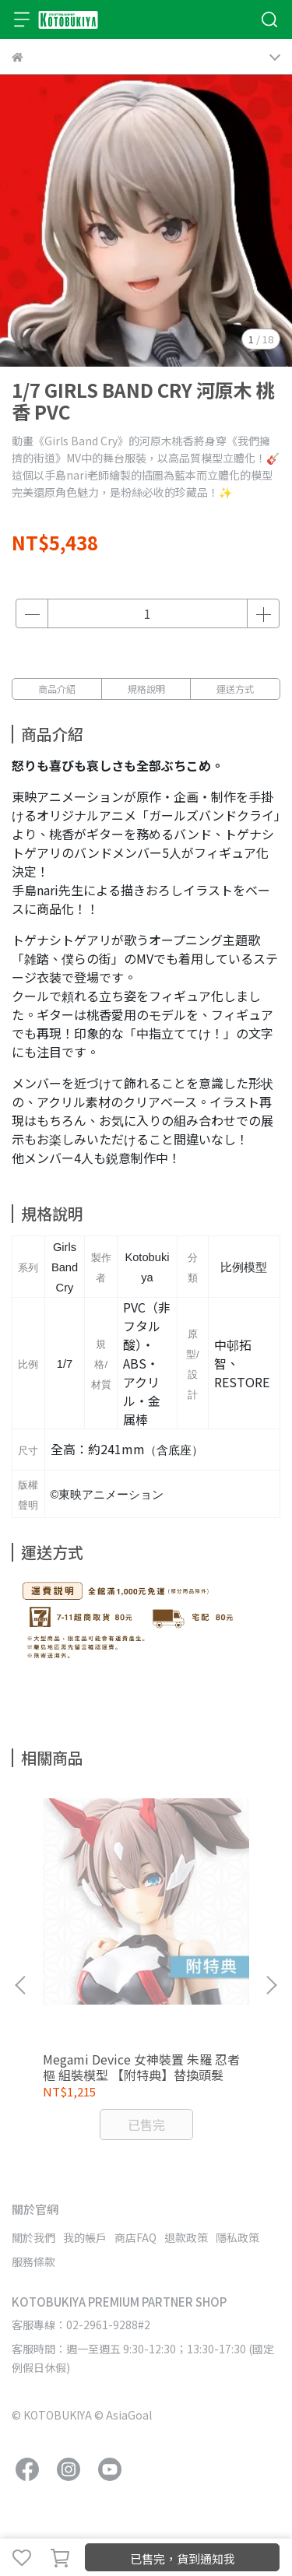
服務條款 (33, 2261)
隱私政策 (237, 2237)
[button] (271, 1985)
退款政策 (186, 2237)
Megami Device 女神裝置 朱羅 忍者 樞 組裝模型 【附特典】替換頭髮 (141, 2066)
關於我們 (33, 2237)
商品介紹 (57, 688)
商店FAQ (135, 2237)
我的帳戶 (85, 2237)
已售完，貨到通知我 (182, 2558)
